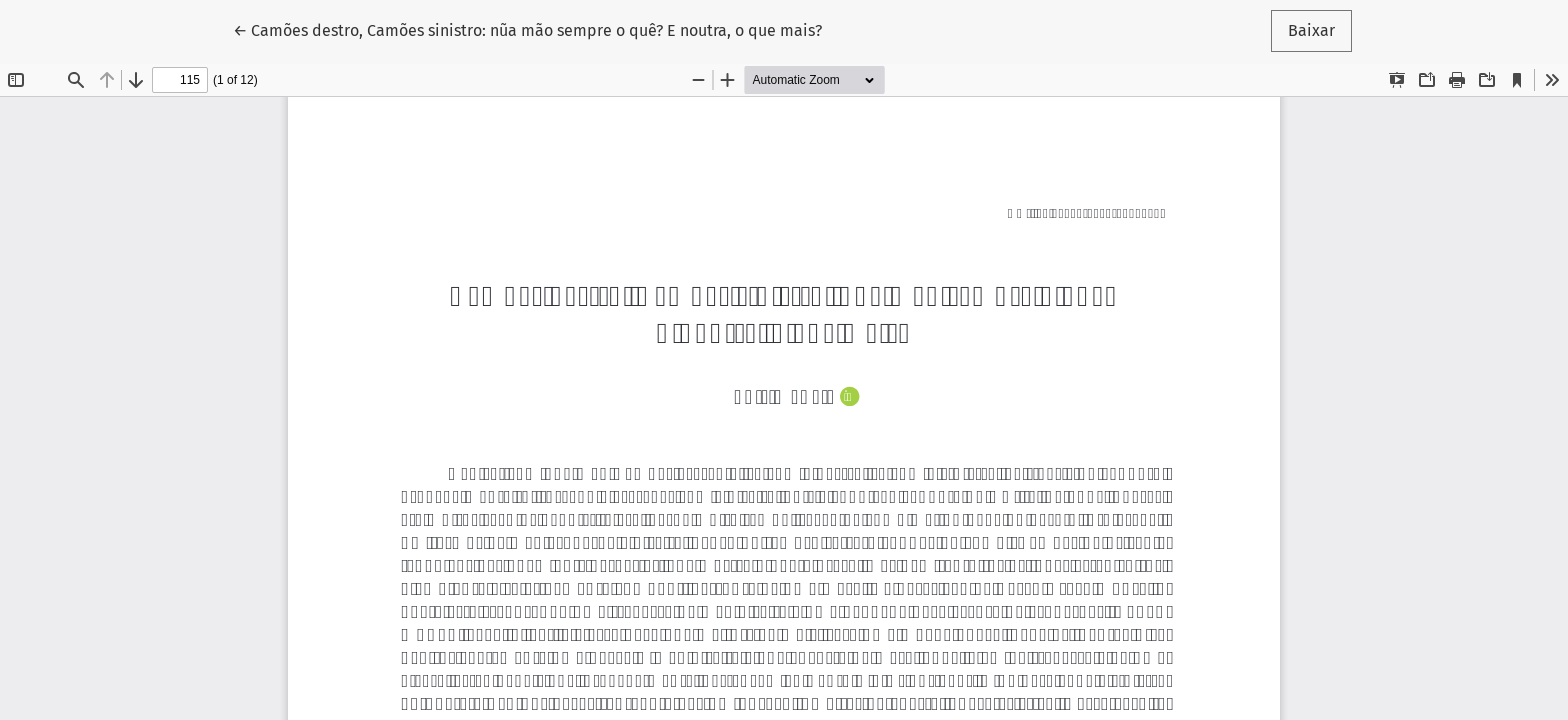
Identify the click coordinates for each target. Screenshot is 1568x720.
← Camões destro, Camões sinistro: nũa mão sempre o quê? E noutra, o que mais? (527, 29)
